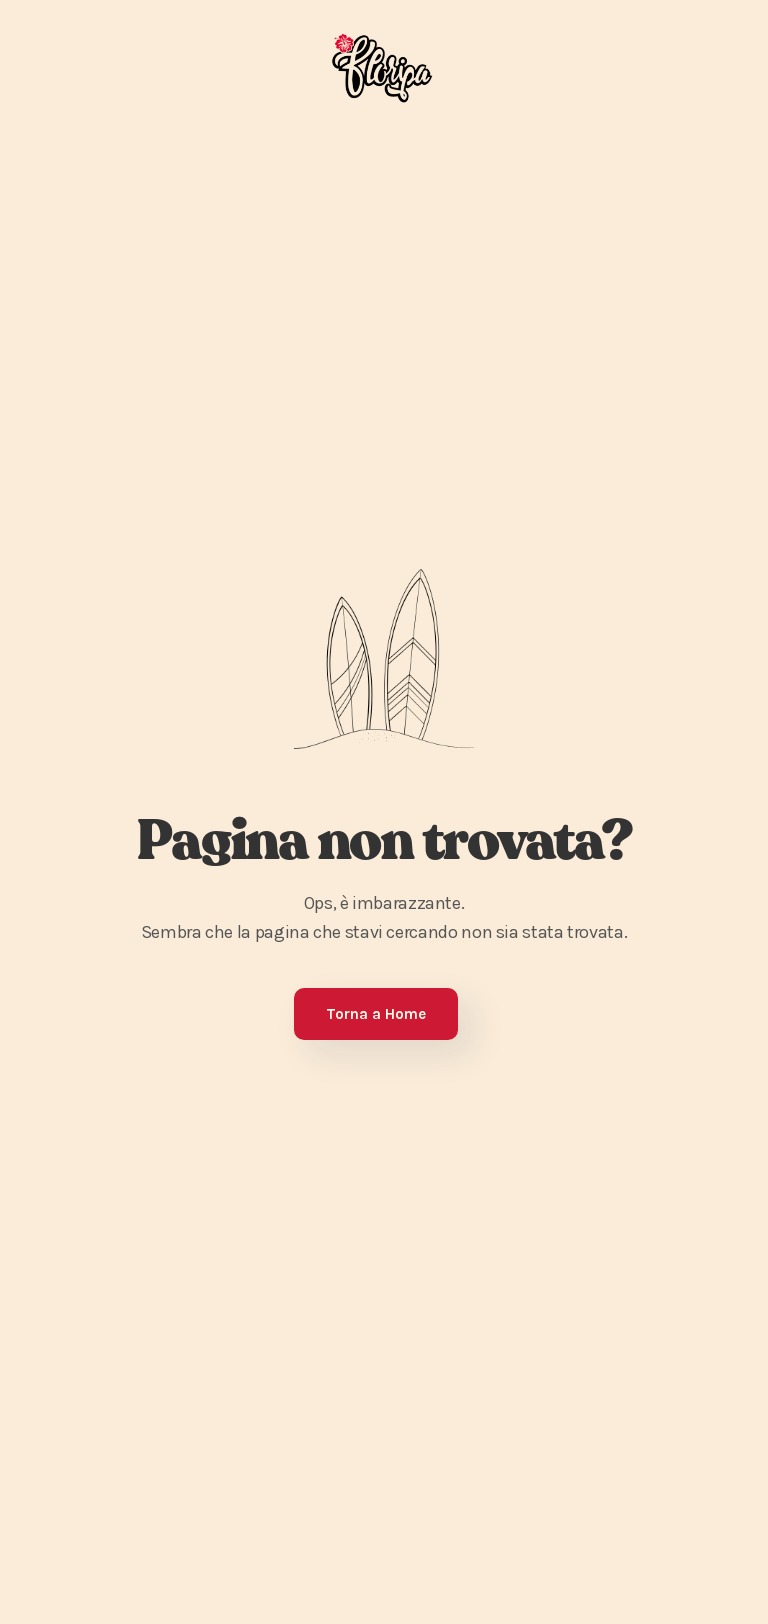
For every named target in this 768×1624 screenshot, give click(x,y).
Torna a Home (376, 1014)
